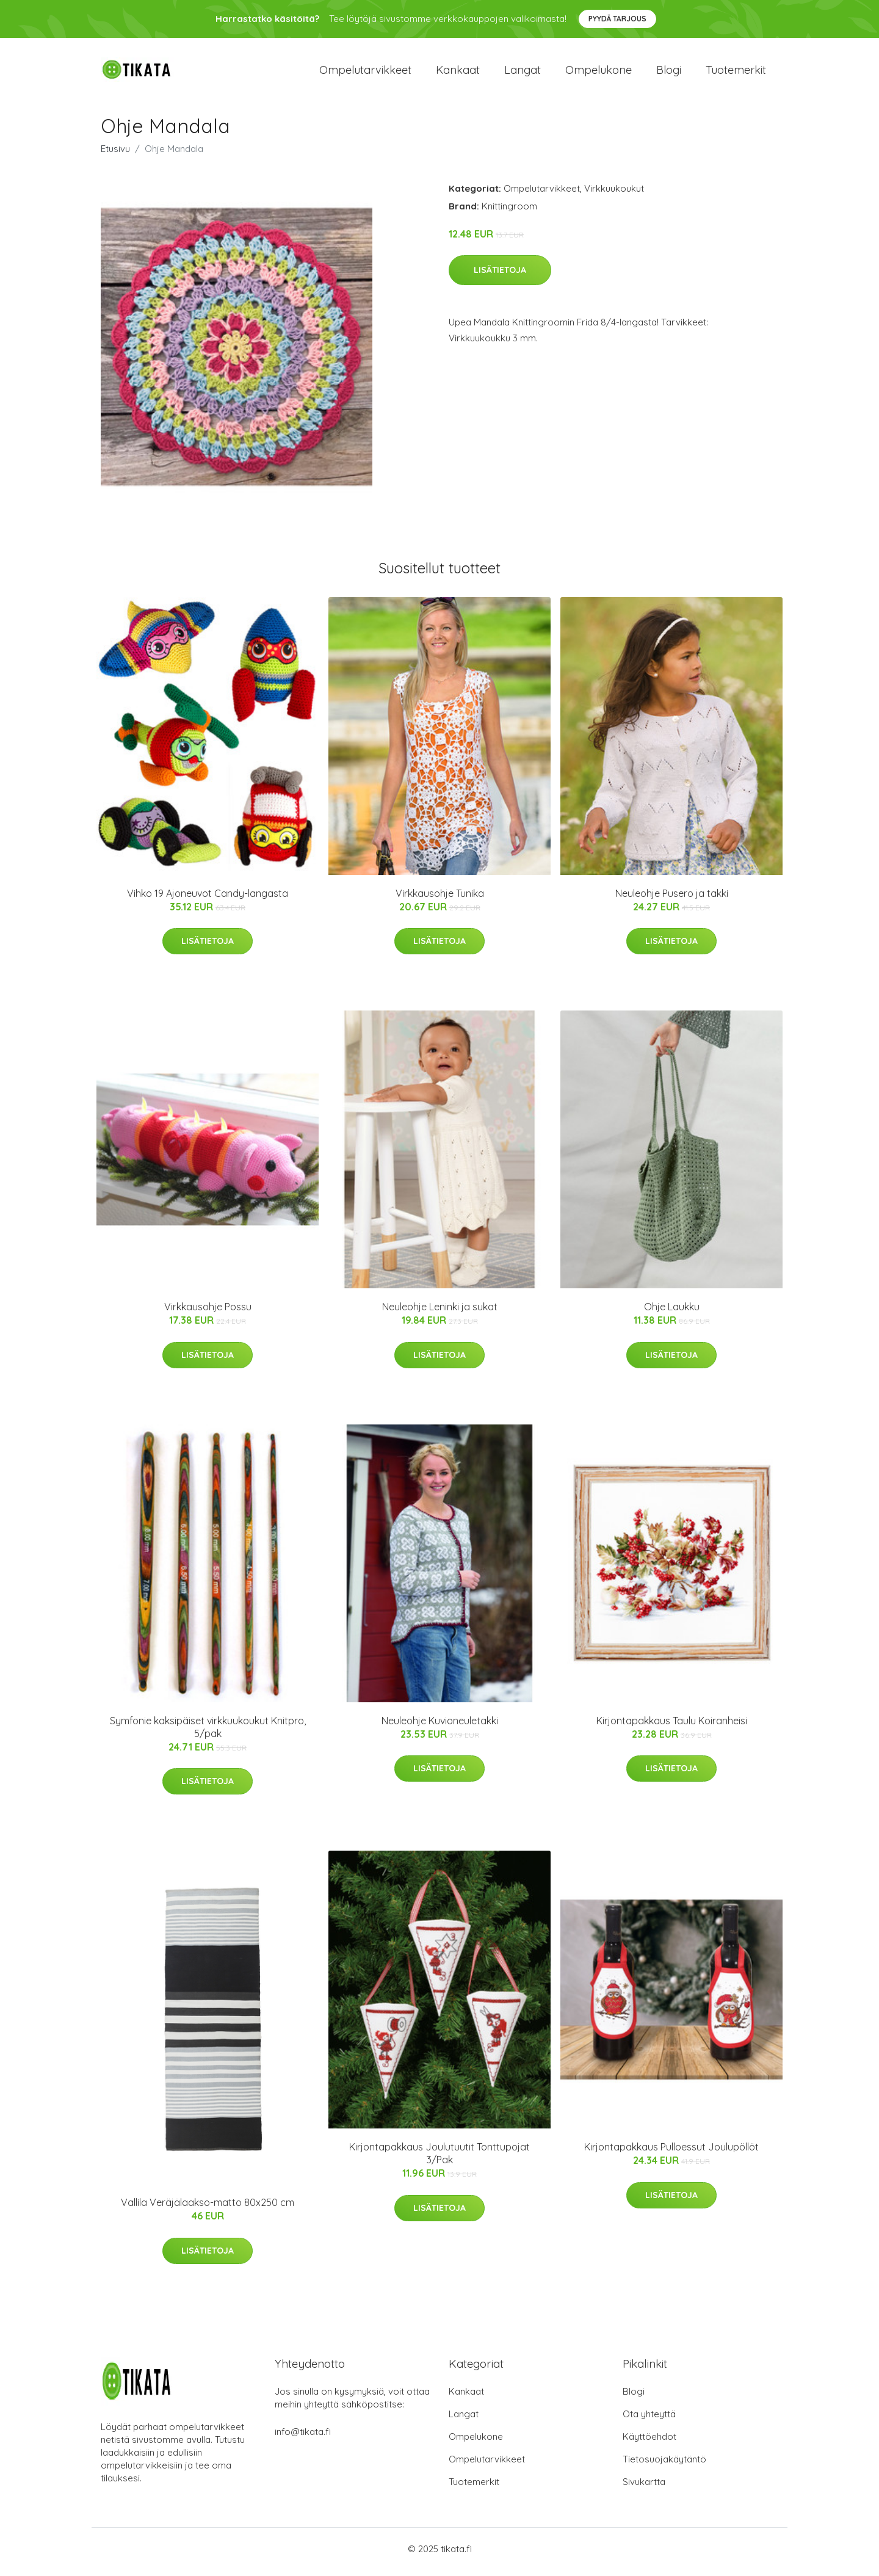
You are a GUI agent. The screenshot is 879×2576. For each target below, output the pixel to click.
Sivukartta (644, 2488)
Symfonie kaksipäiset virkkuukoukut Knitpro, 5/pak (208, 1733)
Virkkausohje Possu (207, 1313)
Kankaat (458, 73)
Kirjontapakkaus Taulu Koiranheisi (671, 1727)
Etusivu (115, 155)
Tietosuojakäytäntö (664, 2465)
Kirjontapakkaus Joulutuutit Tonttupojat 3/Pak (439, 2159)
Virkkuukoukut (614, 194)
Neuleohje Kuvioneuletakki (440, 1727)
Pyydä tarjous (617, 18)
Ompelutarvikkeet (365, 73)
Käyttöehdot (649, 2442)
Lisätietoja (500, 276)
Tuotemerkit (736, 73)
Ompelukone (598, 73)
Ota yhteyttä (649, 2420)
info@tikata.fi (303, 2438)
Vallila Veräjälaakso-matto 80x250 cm (207, 2209)
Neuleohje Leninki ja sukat (439, 1313)
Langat (522, 73)
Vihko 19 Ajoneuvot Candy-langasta (207, 899)
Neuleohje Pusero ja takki (671, 899)
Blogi (668, 73)
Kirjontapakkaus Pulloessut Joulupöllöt (671, 2153)
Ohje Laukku (672, 1313)
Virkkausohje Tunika (440, 899)
